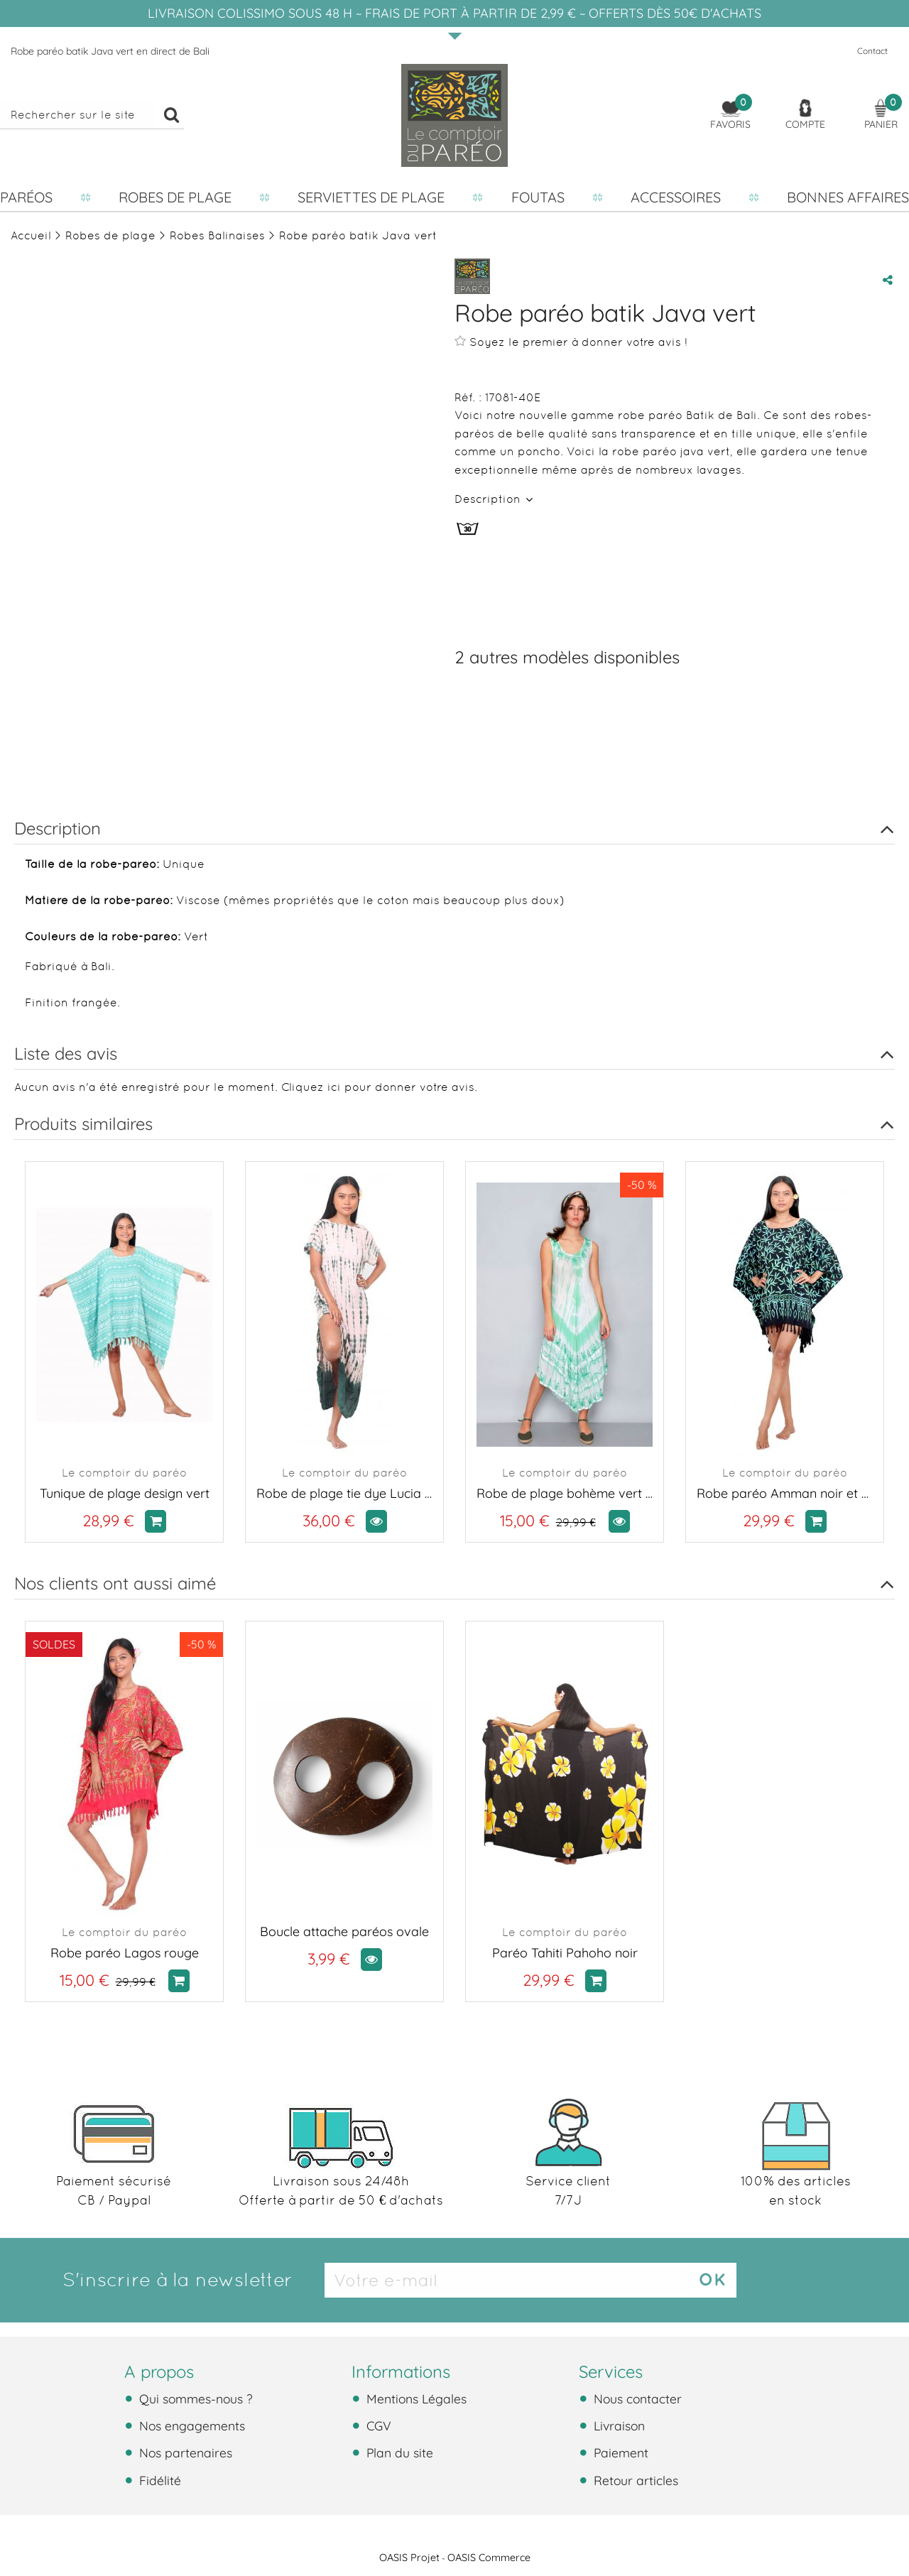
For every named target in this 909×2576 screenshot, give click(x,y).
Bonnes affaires (848, 197)
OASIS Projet (409, 2557)
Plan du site (398, 2452)
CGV (377, 2425)
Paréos (26, 197)
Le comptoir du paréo (124, 1472)
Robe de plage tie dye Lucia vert (344, 1493)
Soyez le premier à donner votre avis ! (570, 342)
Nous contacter (636, 2398)
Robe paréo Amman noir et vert (785, 1493)
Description (489, 499)
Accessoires (676, 197)
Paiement (619, 2452)
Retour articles (634, 2480)
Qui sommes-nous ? (194, 2398)
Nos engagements (190, 2425)
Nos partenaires (184, 2452)
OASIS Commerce (488, 2557)
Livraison (617, 2425)
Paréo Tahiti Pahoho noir (565, 1953)
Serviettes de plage (371, 197)
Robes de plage (175, 197)
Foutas (538, 197)
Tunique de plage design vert (124, 1493)
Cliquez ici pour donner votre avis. (379, 1087)
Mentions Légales (415, 2398)
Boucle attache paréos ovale (344, 1931)
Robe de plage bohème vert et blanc (565, 1493)
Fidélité (158, 2480)
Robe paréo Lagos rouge (124, 1953)
